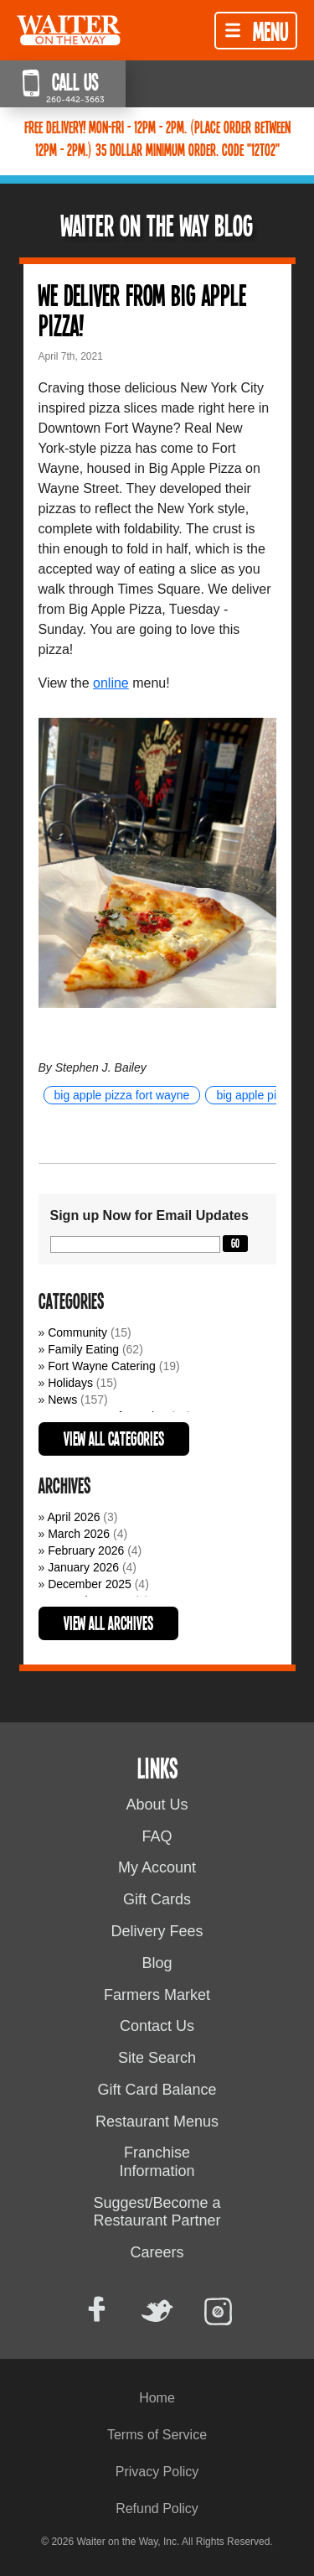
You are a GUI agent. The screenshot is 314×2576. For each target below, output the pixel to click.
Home (157, 2398)
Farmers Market (157, 1995)
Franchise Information (156, 2161)
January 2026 (83, 1567)
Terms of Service (157, 2435)
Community (77, 1332)
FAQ (157, 1836)
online (111, 683)
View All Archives (108, 1622)
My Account (157, 1867)
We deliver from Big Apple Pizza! (142, 309)
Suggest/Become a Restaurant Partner (156, 2212)
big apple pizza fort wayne (122, 1095)
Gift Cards (157, 1899)
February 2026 (86, 1550)
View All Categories (114, 1438)
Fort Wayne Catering (102, 1366)
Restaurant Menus (157, 2121)
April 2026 (73, 1517)
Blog (157, 1963)
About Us (157, 1804)
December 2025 (89, 1584)
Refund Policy (157, 2508)
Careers (156, 2252)
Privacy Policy (157, 2471)
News (62, 1399)
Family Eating (83, 1349)
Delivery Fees (157, 1931)
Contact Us (157, 2026)
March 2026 (79, 1533)
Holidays (70, 1382)
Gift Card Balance (156, 2089)
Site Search (157, 2057)
